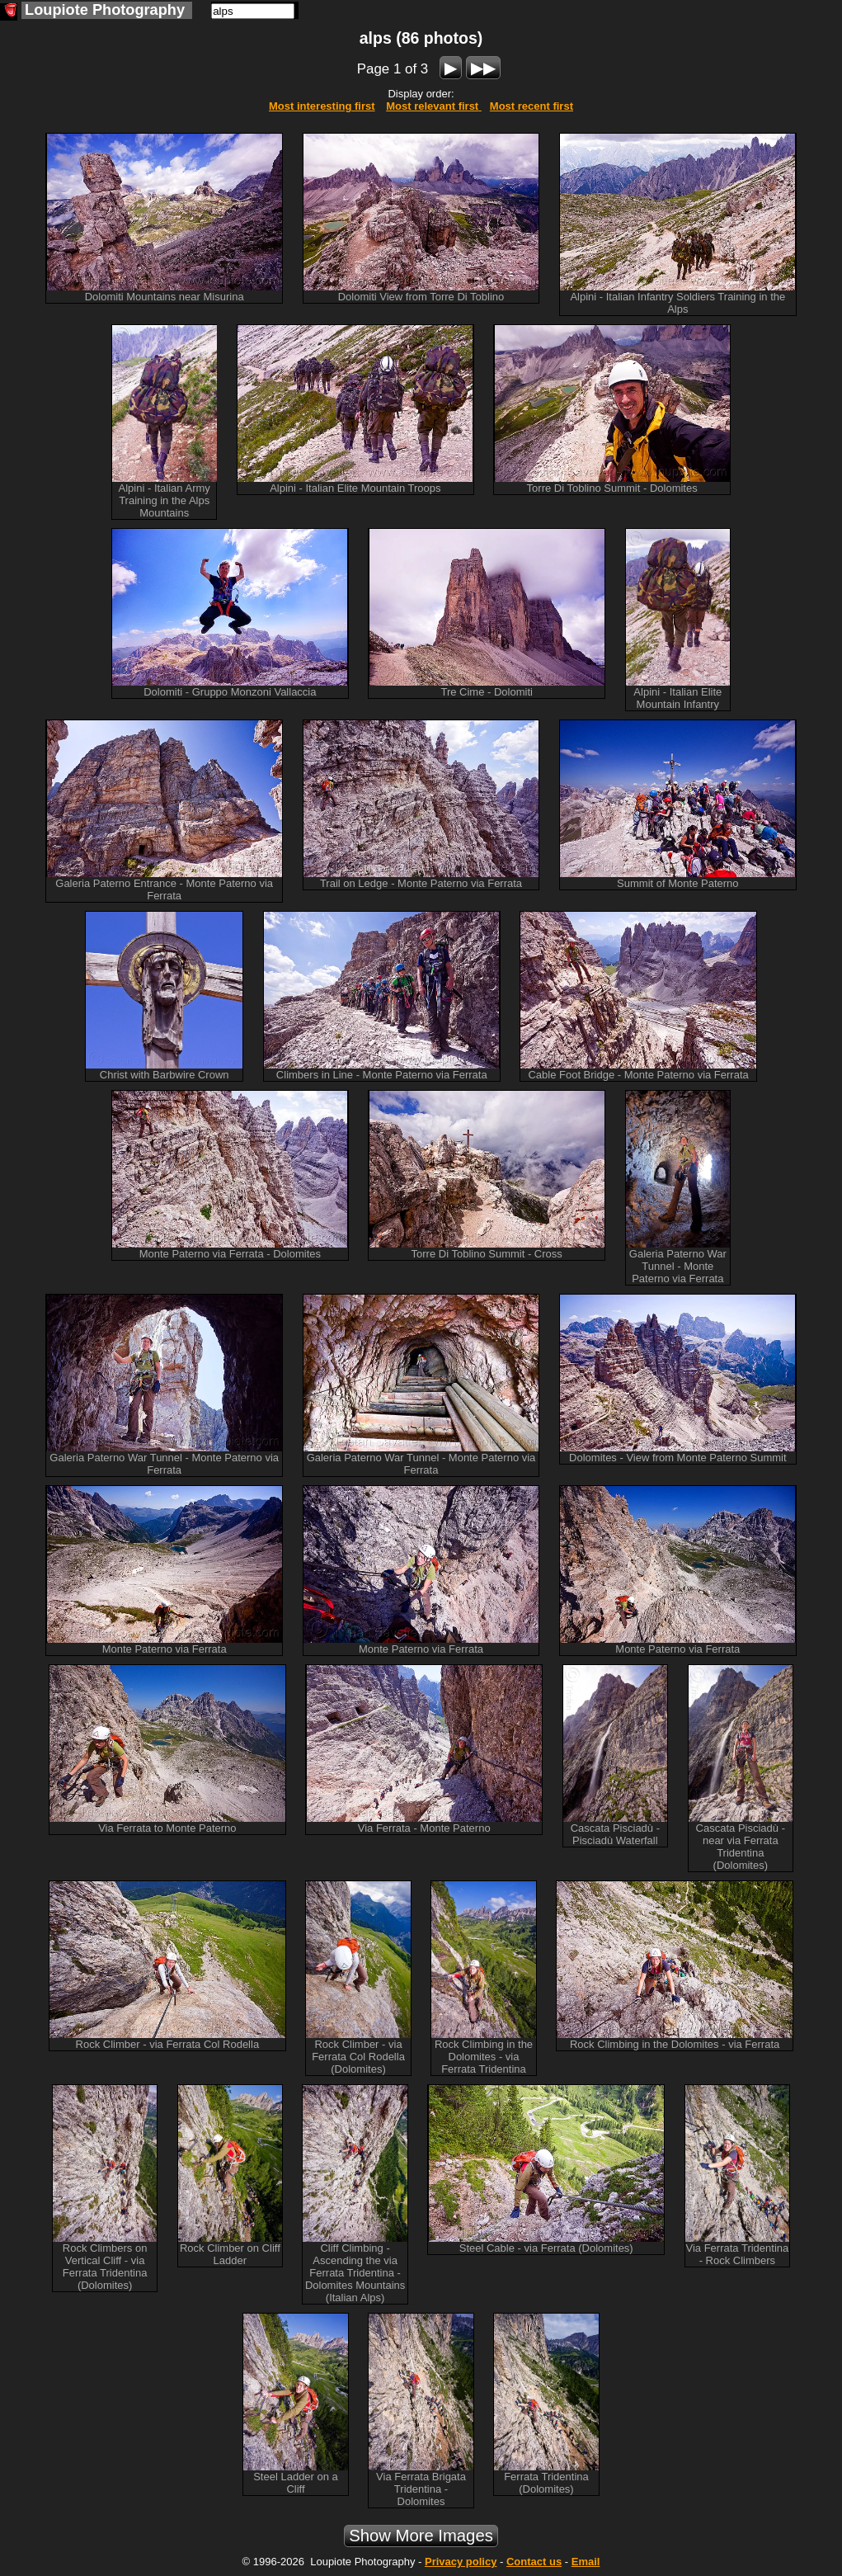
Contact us (534, 2561)
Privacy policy (460, 2561)
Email (586, 2561)
